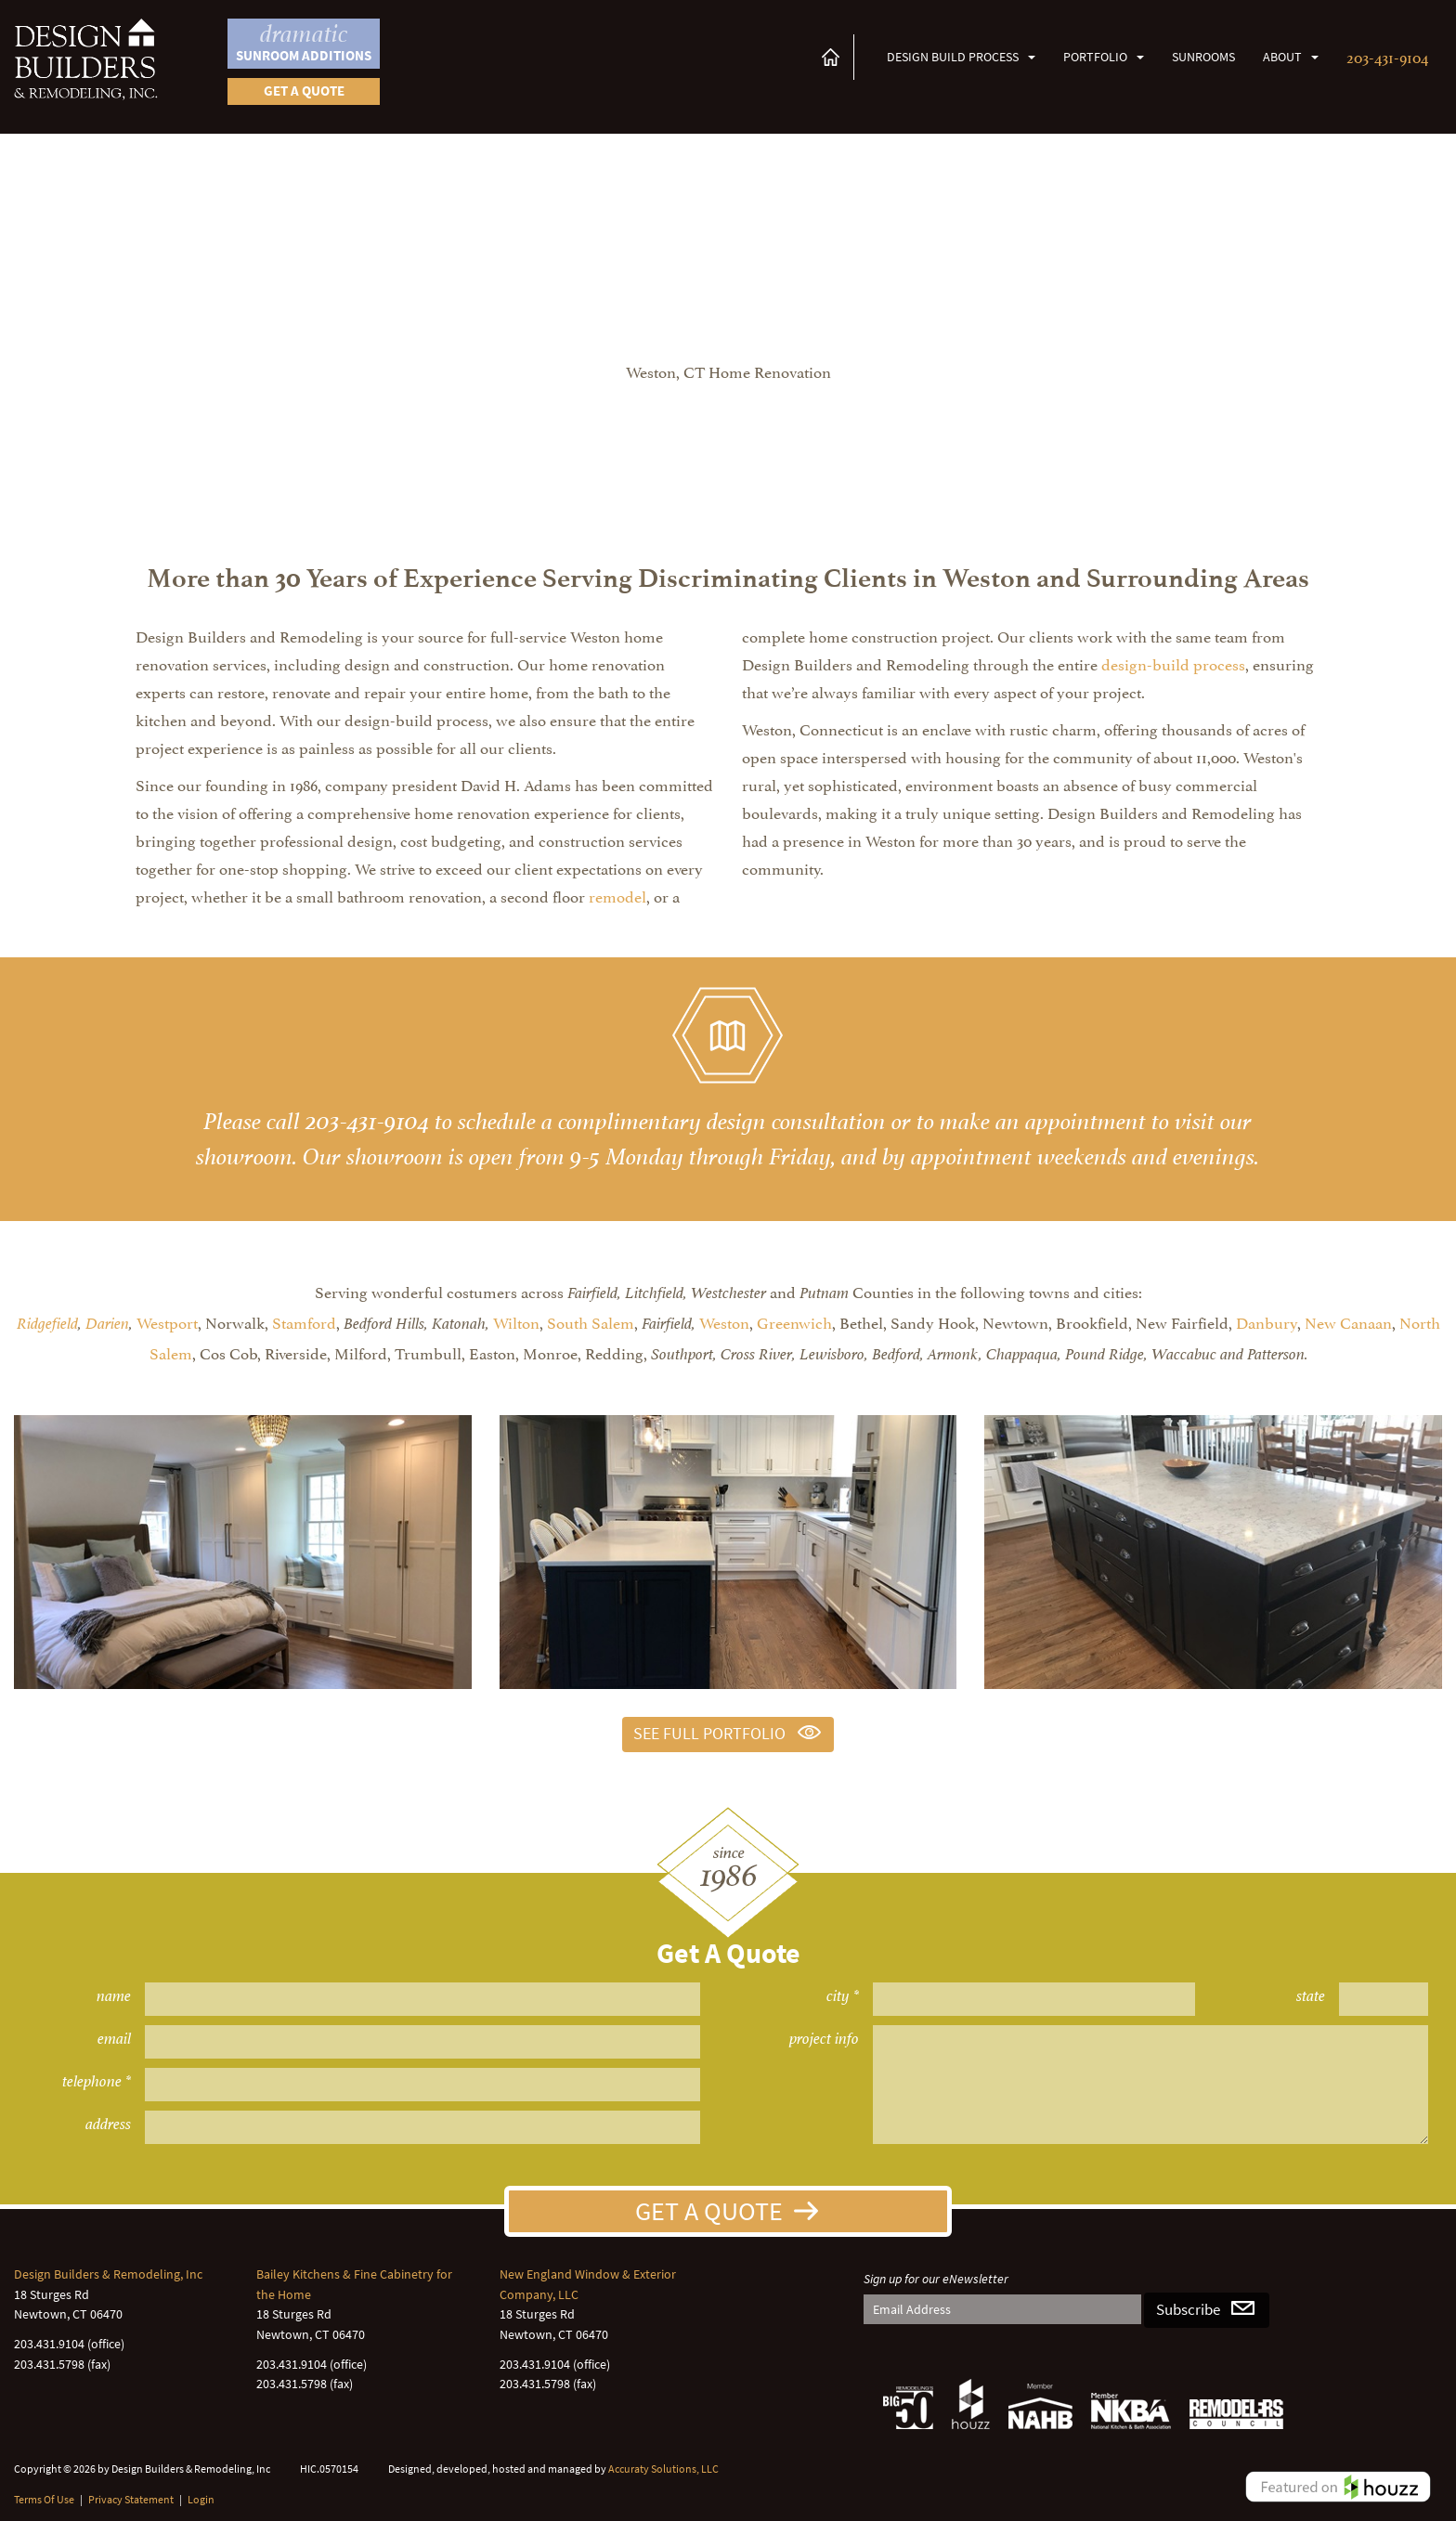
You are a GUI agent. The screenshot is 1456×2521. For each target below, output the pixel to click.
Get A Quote (709, 2211)
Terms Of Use (44, 2499)
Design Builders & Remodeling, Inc (108, 2274)
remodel (617, 895)
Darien (107, 1323)
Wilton (516, 1321)
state (1310, 1996)
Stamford (304, 1321)
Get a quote (304, 91)
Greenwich (794, 1321)
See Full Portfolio (709, 1733)
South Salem (590, 1321)
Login (201, 2499)
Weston (724, 1321)
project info (824, 2038)
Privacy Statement (131, 2499)
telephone (92, 2081)
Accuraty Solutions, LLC (663, 2468)
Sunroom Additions (303, 42)
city (838, 1996)
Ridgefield (47, 1323)
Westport (167, 1321)
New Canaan (1348, 1321)
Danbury (1266, 1321)
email (114, 2038)
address (108, 2124)
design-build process (1173, 663)
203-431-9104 (1387, 56)
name (114, 1996)
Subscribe (1188, 2309)
